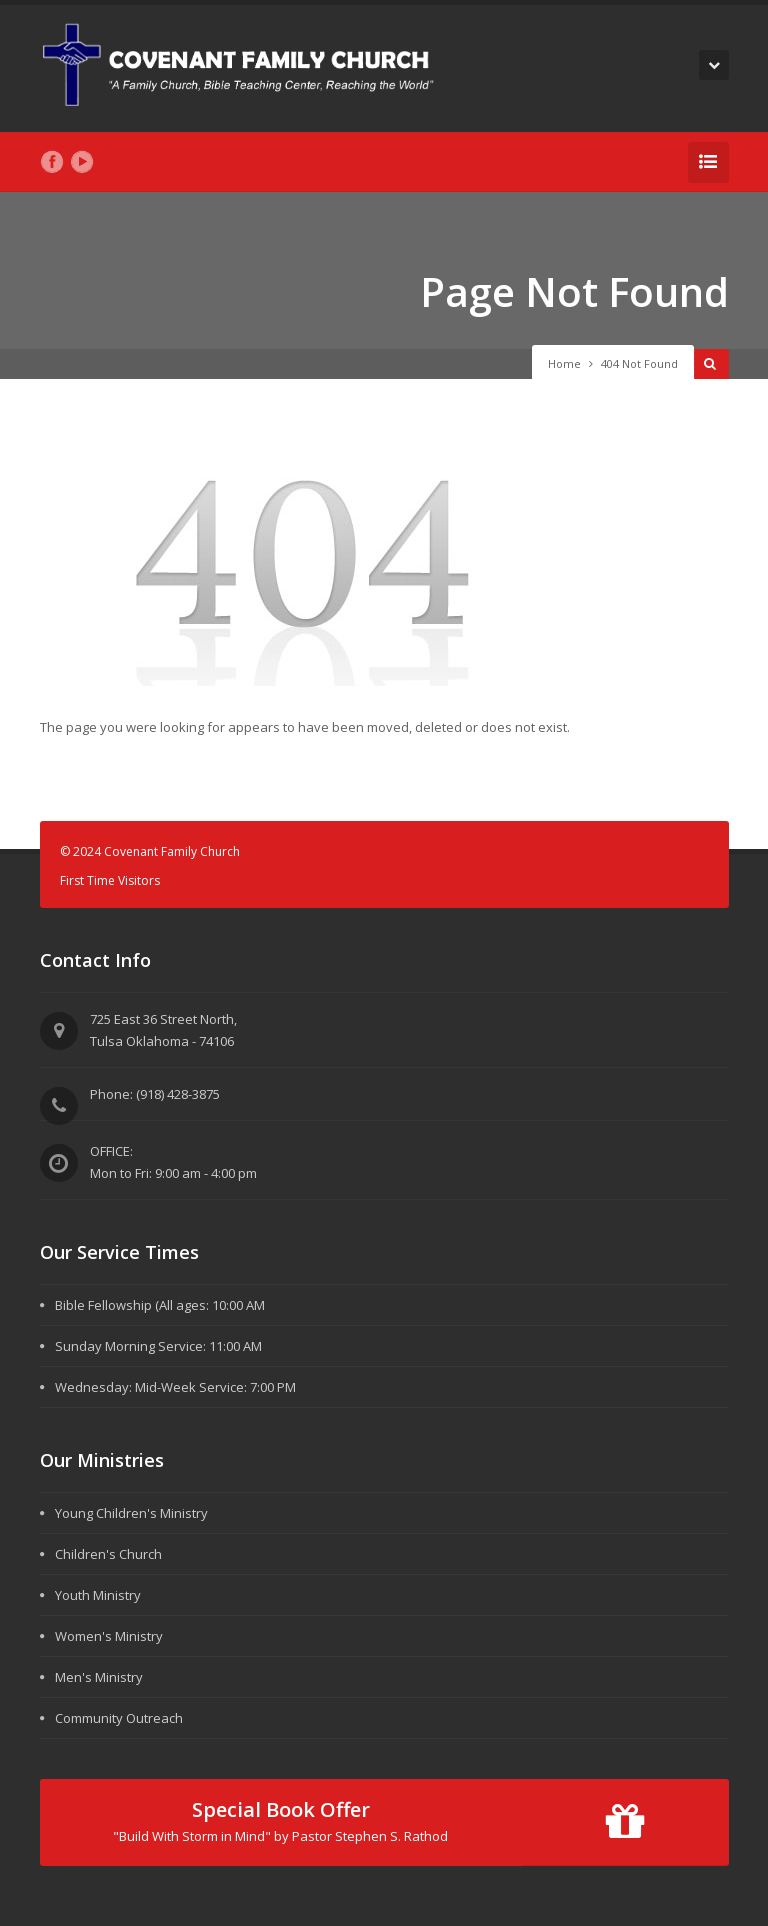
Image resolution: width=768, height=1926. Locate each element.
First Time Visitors (110, 880)
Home (564, 363)
